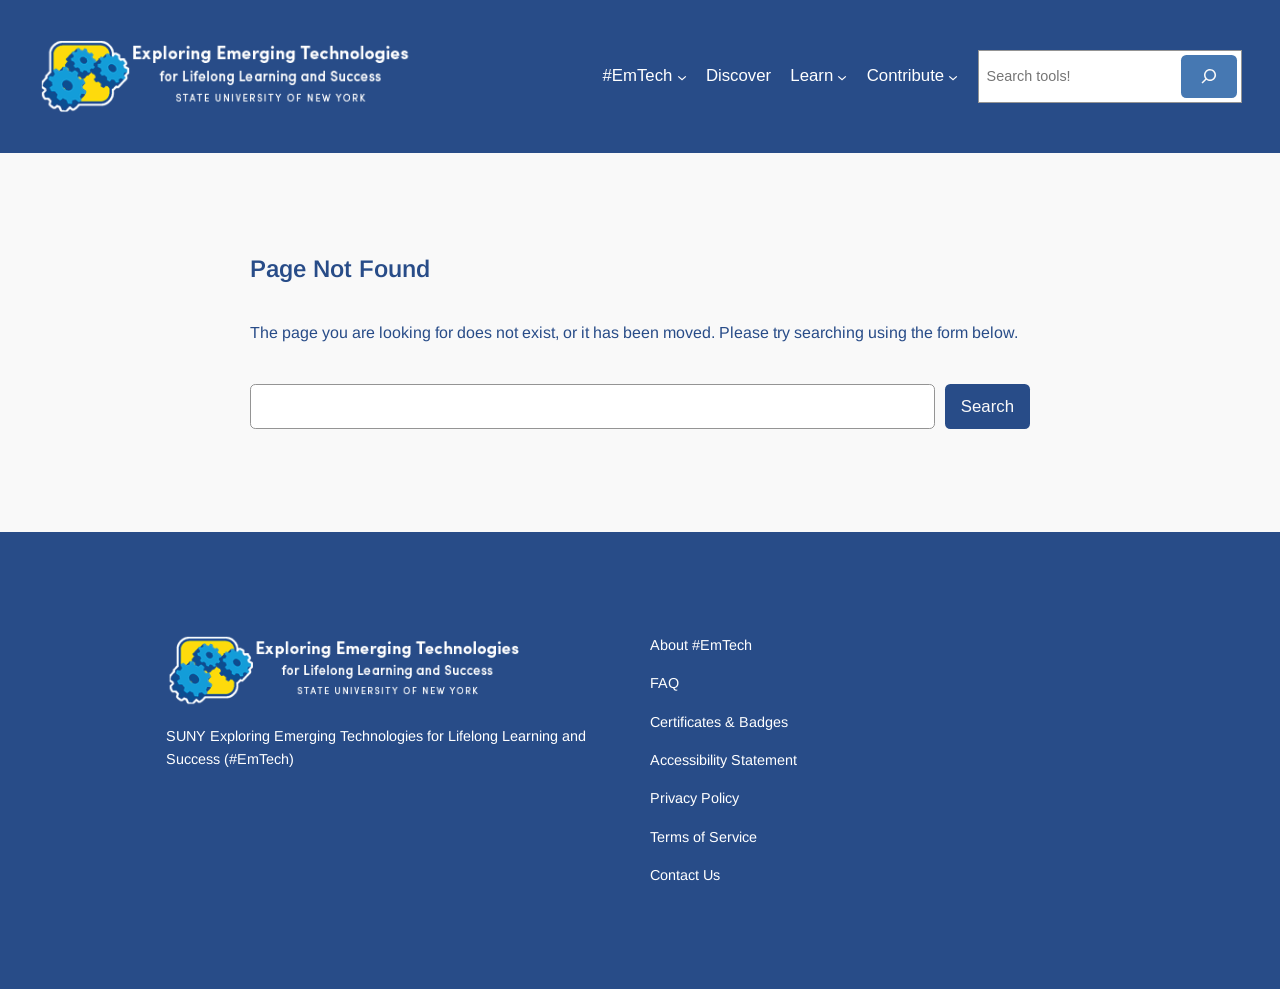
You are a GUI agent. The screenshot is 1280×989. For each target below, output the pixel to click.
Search (987, 406)
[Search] (1209, 76)
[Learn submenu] (842, 76)
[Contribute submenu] (953, 76)
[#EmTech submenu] (682, 76)
